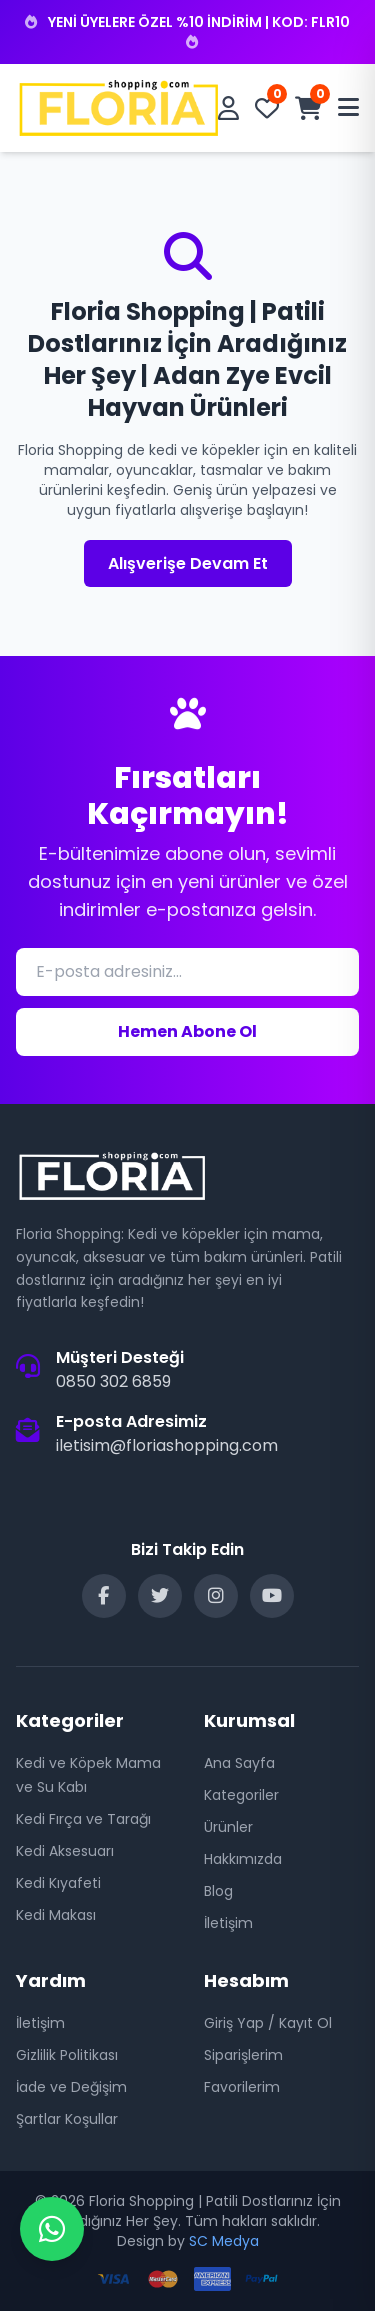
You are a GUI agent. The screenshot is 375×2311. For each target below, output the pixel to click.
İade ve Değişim (71, 2087)
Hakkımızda (243, 1859)
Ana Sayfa (239, 1763)
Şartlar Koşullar (67, 2119)
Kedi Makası (56, 1915)
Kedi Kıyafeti (58, 1883)
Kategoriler (241, 1795)
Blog (218, 1891)
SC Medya (224, 2241)
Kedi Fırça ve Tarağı (83, 1819)
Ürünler (228, 1827)
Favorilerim (242, 2087)
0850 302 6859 (113, 1381)
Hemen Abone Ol (187, 1031)
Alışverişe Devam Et (188, 563)
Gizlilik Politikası (67, 2055)
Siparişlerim (243, 2055)
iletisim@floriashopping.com (167, 1445)
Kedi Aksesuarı (65, 1851)
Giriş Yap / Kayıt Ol (268, 2023)
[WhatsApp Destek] (52, 2229)
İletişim (228, 1923)
